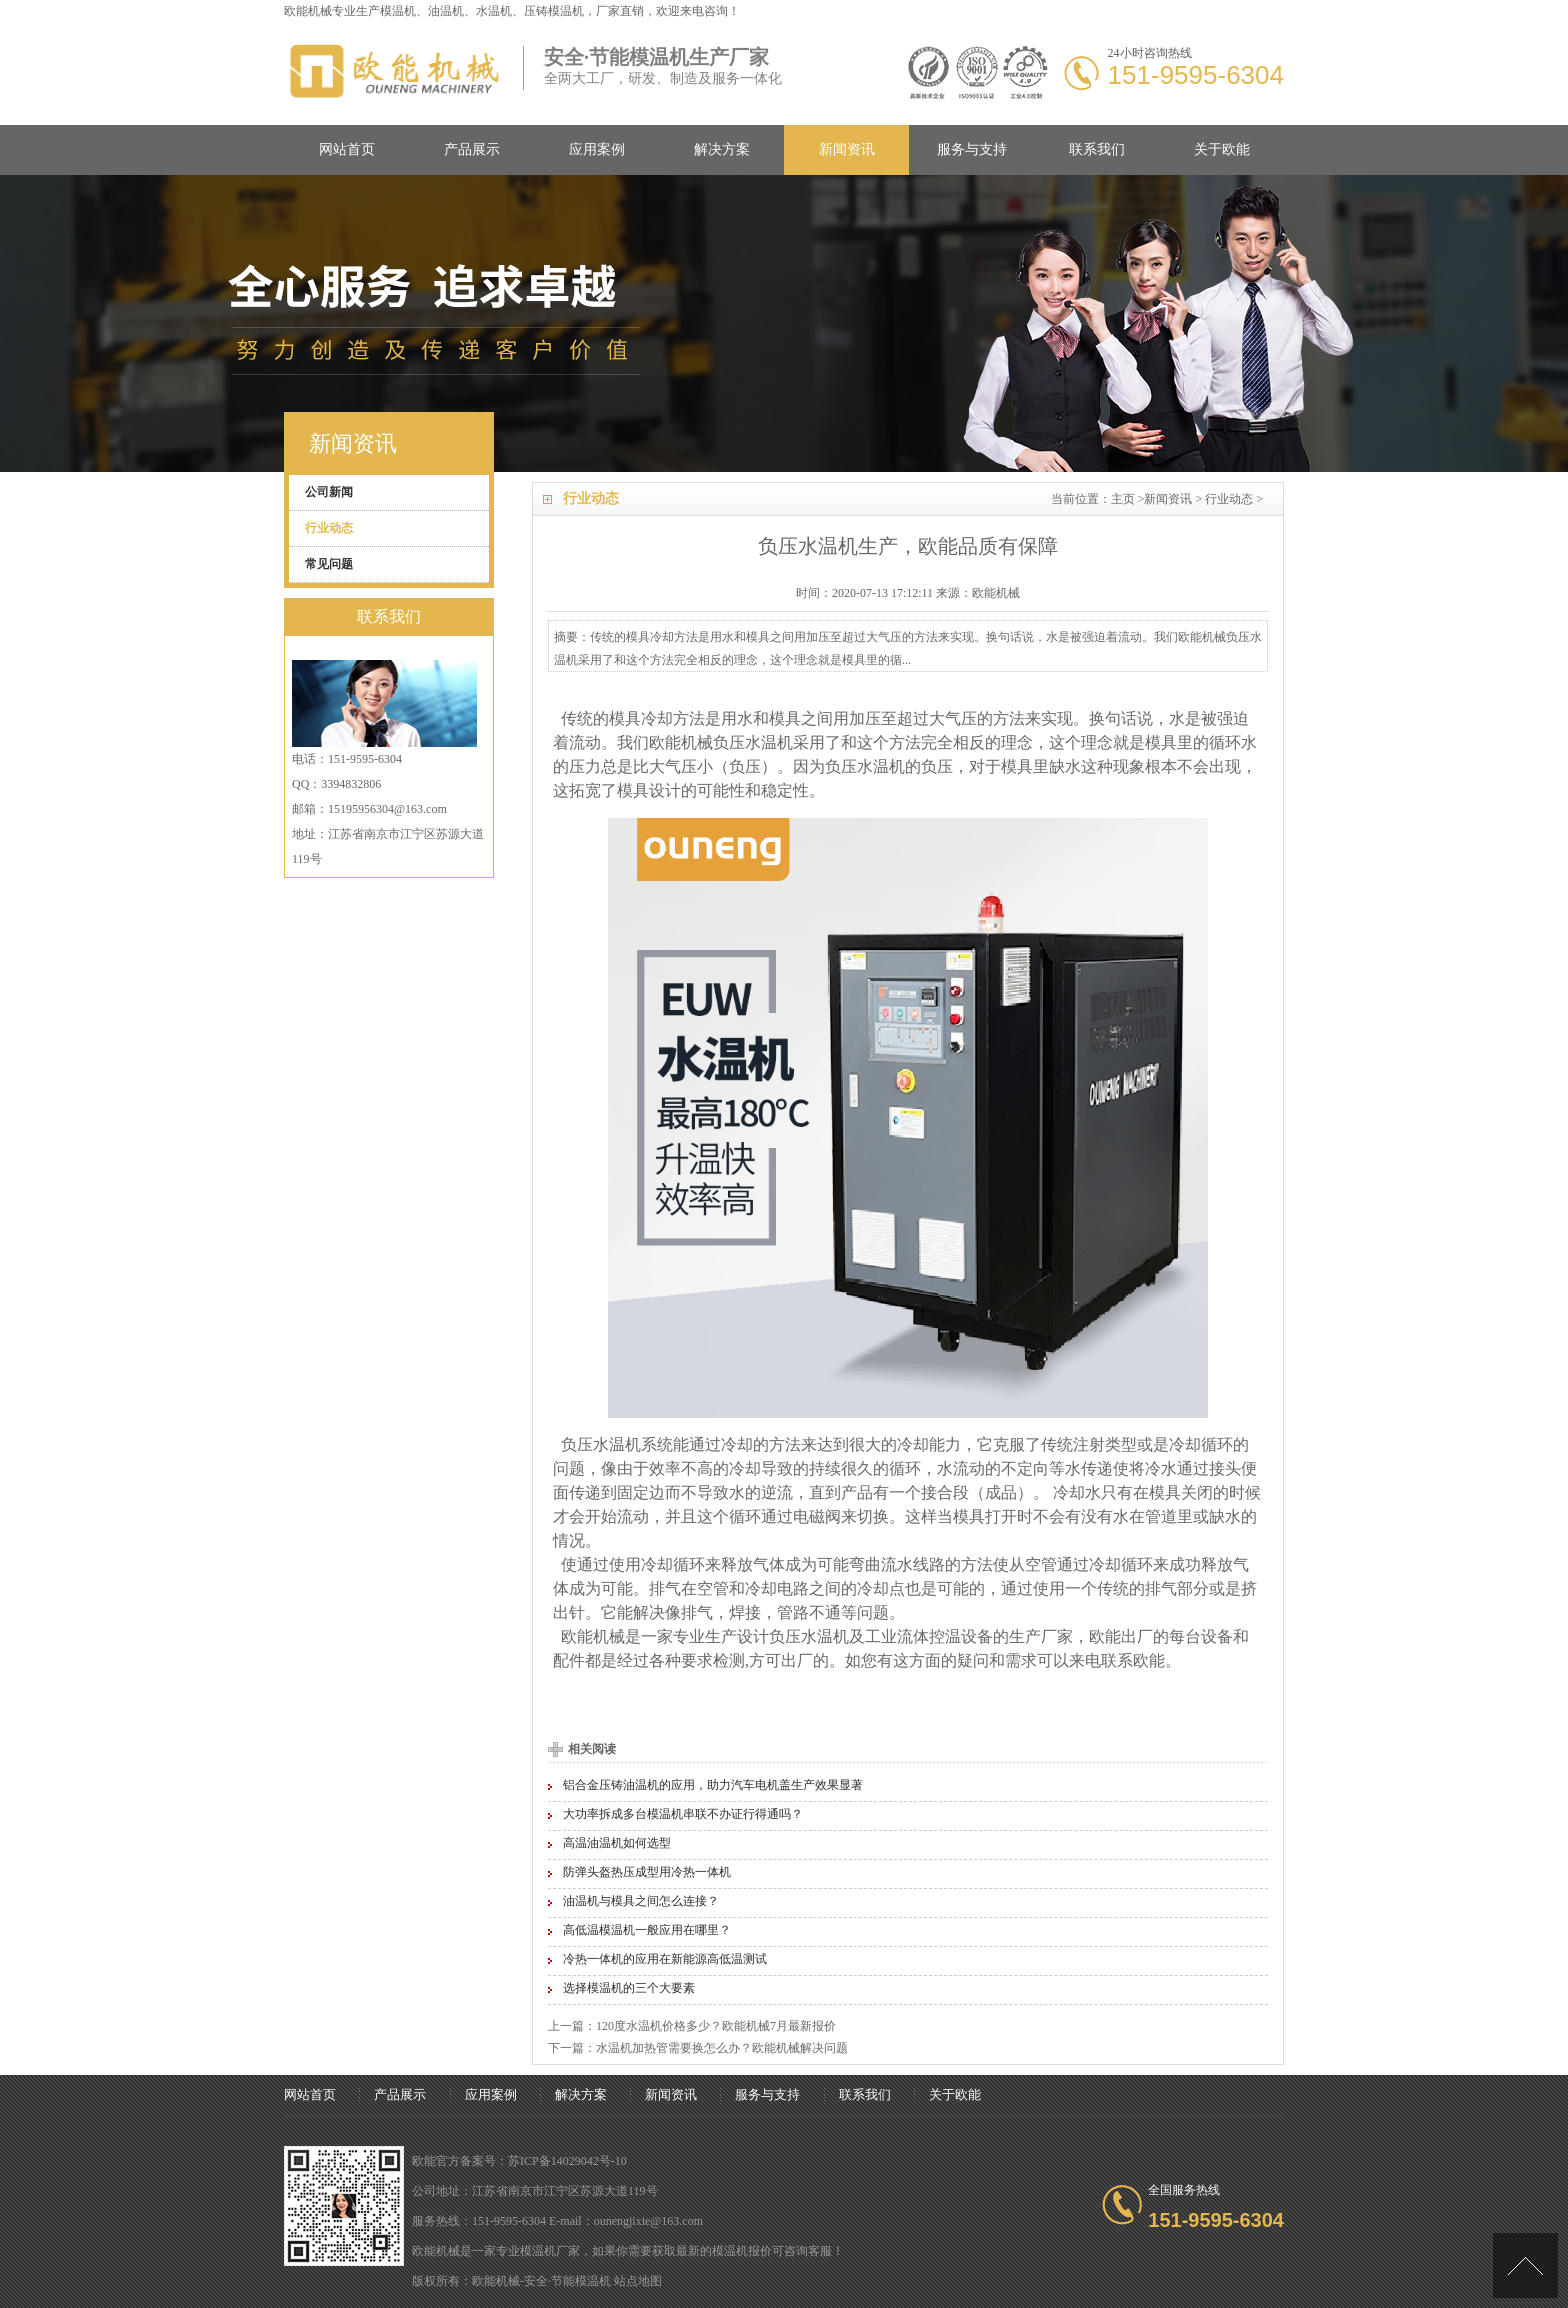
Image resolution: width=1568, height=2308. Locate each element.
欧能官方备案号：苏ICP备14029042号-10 (519, 2161)
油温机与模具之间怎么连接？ (641, 1901)
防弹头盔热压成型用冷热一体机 (647, 1872)
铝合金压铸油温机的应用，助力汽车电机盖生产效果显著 (713, 1785)
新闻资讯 (847, 149)
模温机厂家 (550, 2251)
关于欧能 (1222, 149)
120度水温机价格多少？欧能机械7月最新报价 (716, 2026)
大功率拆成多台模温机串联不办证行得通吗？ (683, 1814)
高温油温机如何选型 (617, 1843)
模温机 (398, 11)
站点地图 (638, 2281)
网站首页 (347, 149)
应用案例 (597, 149)
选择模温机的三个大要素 (629, 1988)
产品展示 (472, 149)
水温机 (769, 742)
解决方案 (722, 149)
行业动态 (1229, 499)
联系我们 (1097, 149)
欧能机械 (681, 742)
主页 (1123, 499)
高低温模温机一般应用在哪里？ (647, 1930)
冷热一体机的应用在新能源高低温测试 (665, 1959)
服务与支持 (972, 149)
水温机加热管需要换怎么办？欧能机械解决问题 (722, 2048)
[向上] (1525, 2265)
